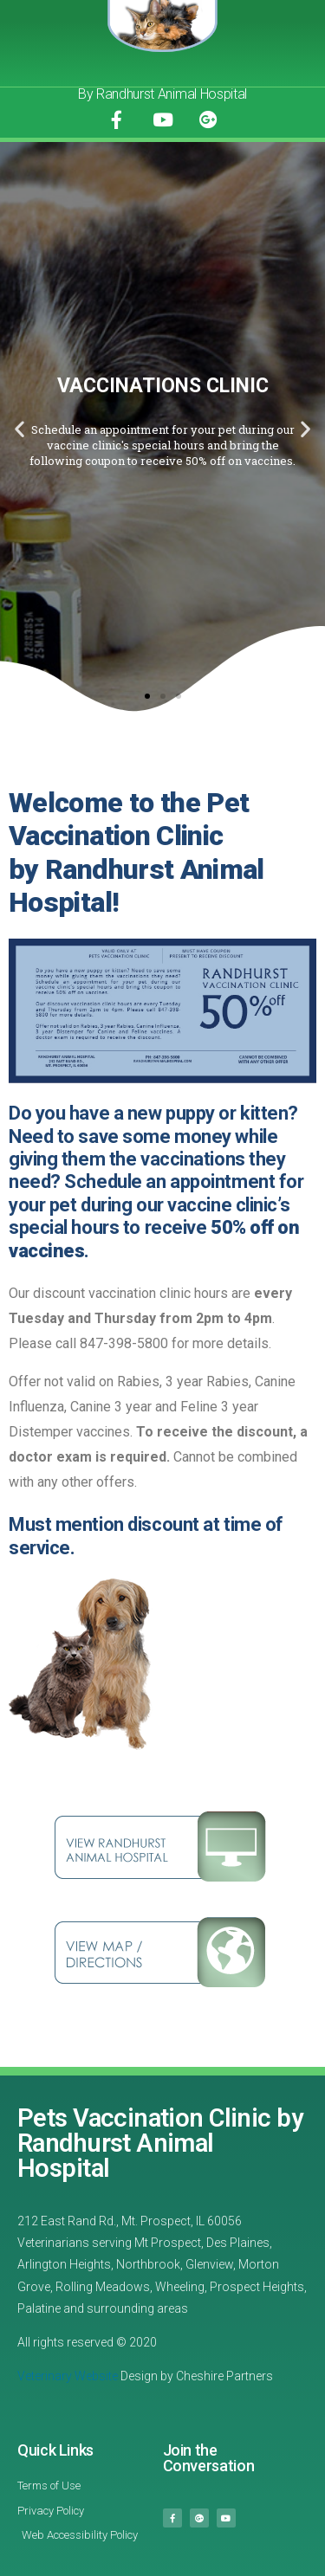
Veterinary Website (67, 2376)
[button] (147, 696)
